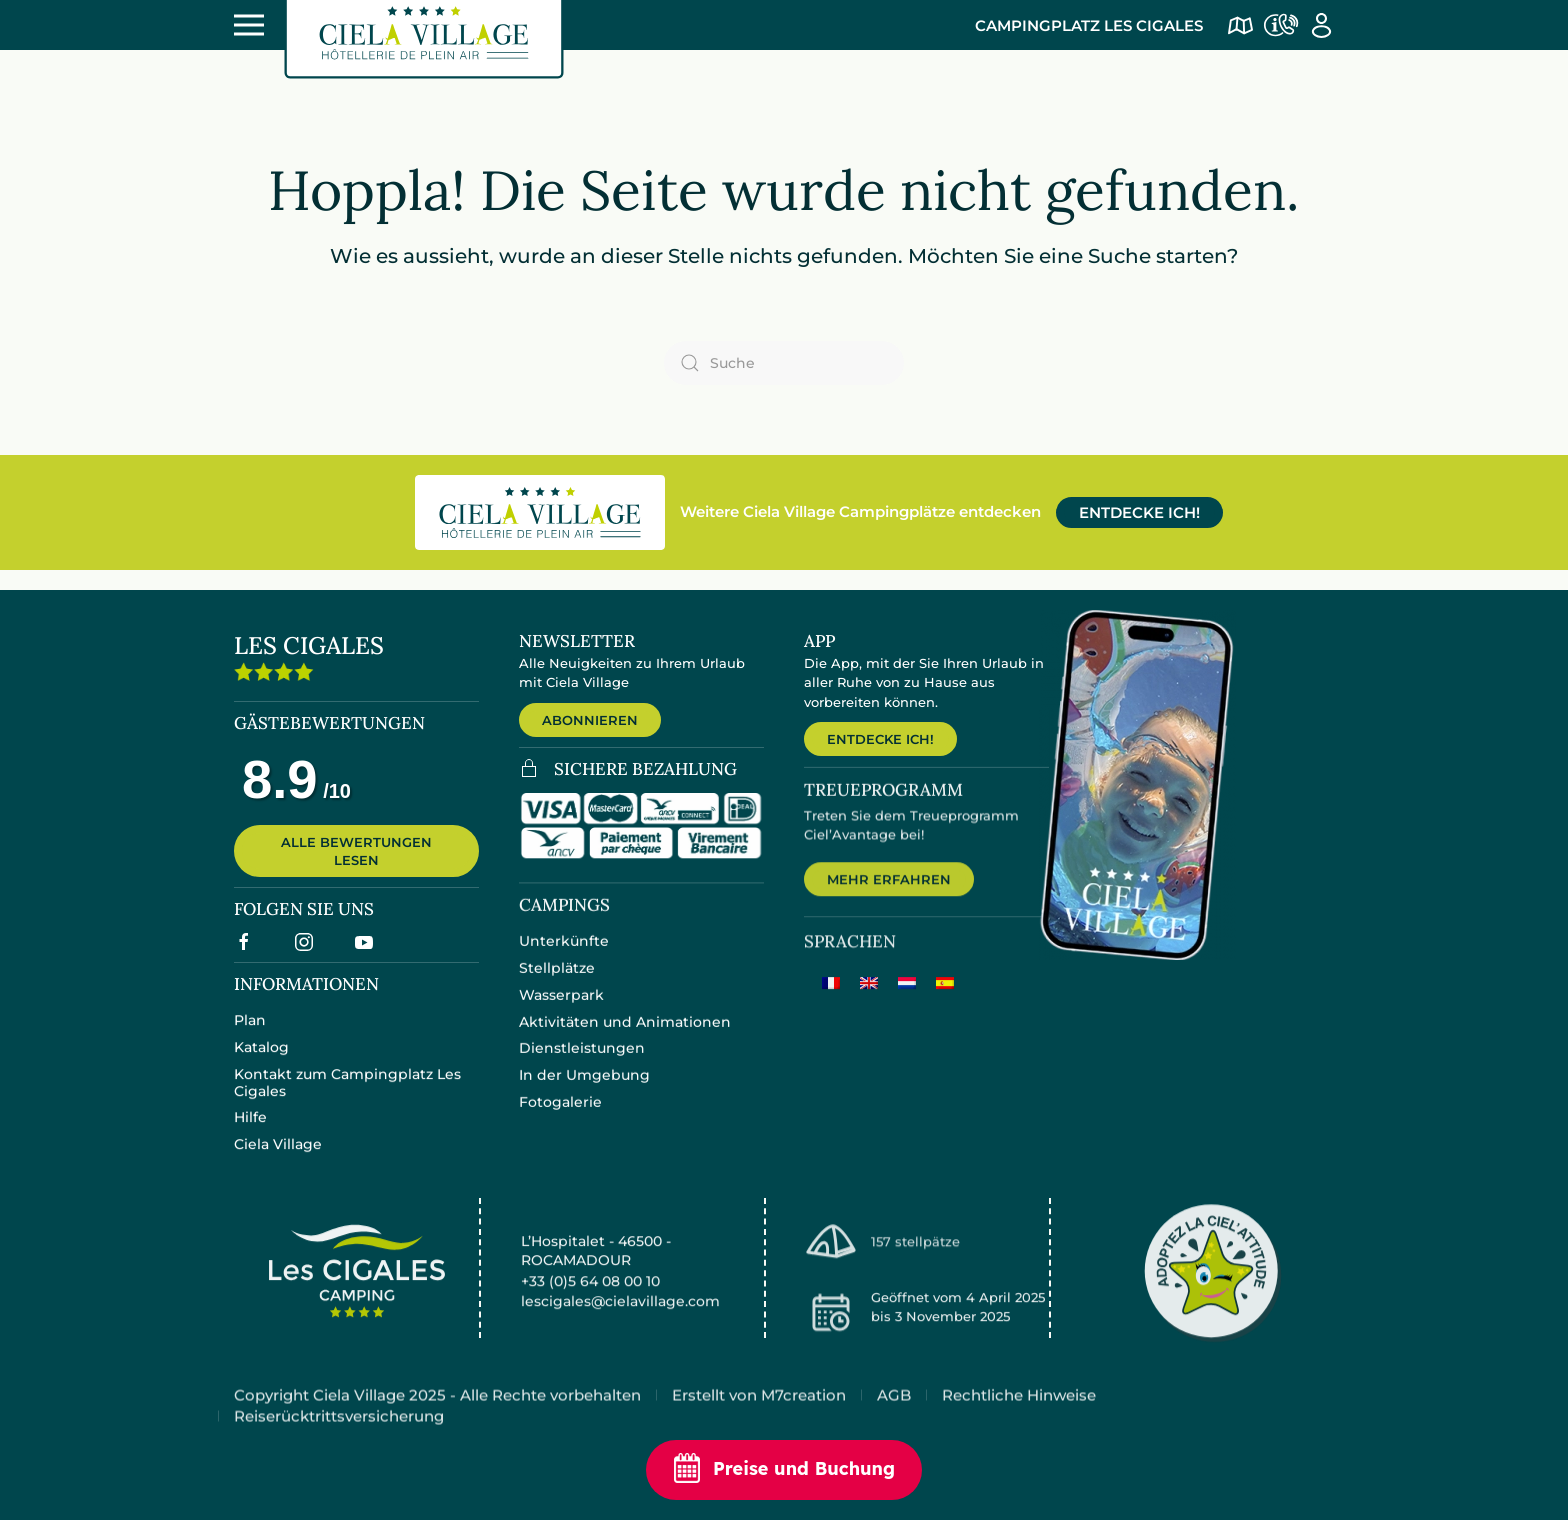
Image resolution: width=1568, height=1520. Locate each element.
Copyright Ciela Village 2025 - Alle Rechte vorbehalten (437, 1416)
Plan (250, 1033)
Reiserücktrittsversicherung (339, 1437)
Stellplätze (557, 983)
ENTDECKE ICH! (1139, 512)
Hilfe (250, 1130)
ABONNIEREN (590, 720)
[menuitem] (831, 1000)
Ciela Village (278, 1157)
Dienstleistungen (582, 1063)
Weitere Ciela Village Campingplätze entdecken (860, 511)
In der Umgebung (584, 1090)
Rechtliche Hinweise (1019, 1416)
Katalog (261, 1059)
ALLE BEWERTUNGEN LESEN (356, 862)
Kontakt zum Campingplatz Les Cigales (347, 1094)
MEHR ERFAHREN (889, 896)
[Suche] (784, 363)
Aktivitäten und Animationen (625, 1036)
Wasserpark (561, 1010)
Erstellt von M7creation (759, 1416)
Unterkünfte (564, 956)
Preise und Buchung (784, 1470)
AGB (894, 1416)
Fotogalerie (560, 1117)
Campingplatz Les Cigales (1089, 25)
